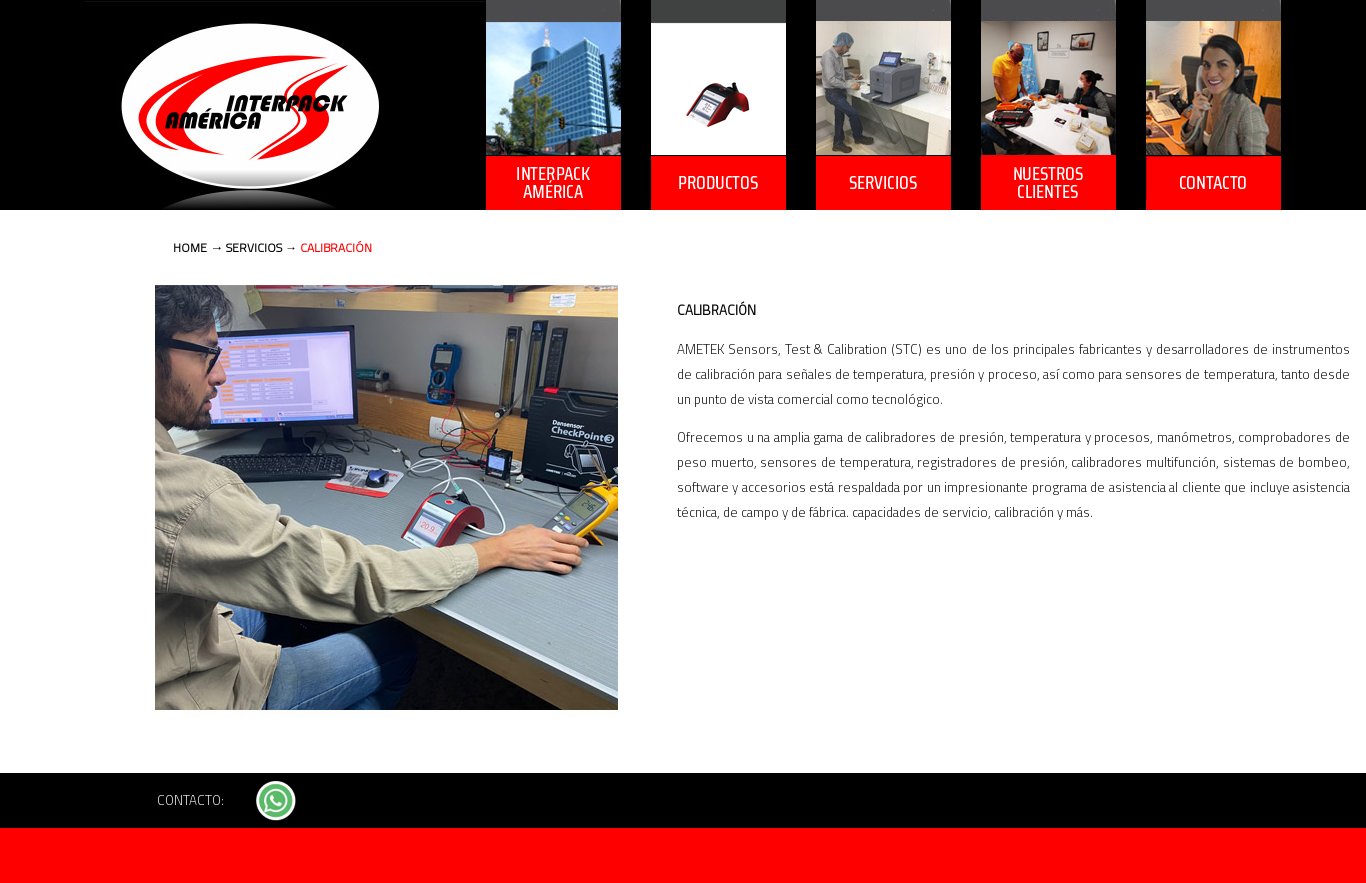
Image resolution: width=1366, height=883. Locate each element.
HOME (190, 247)
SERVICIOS (255, 247)
